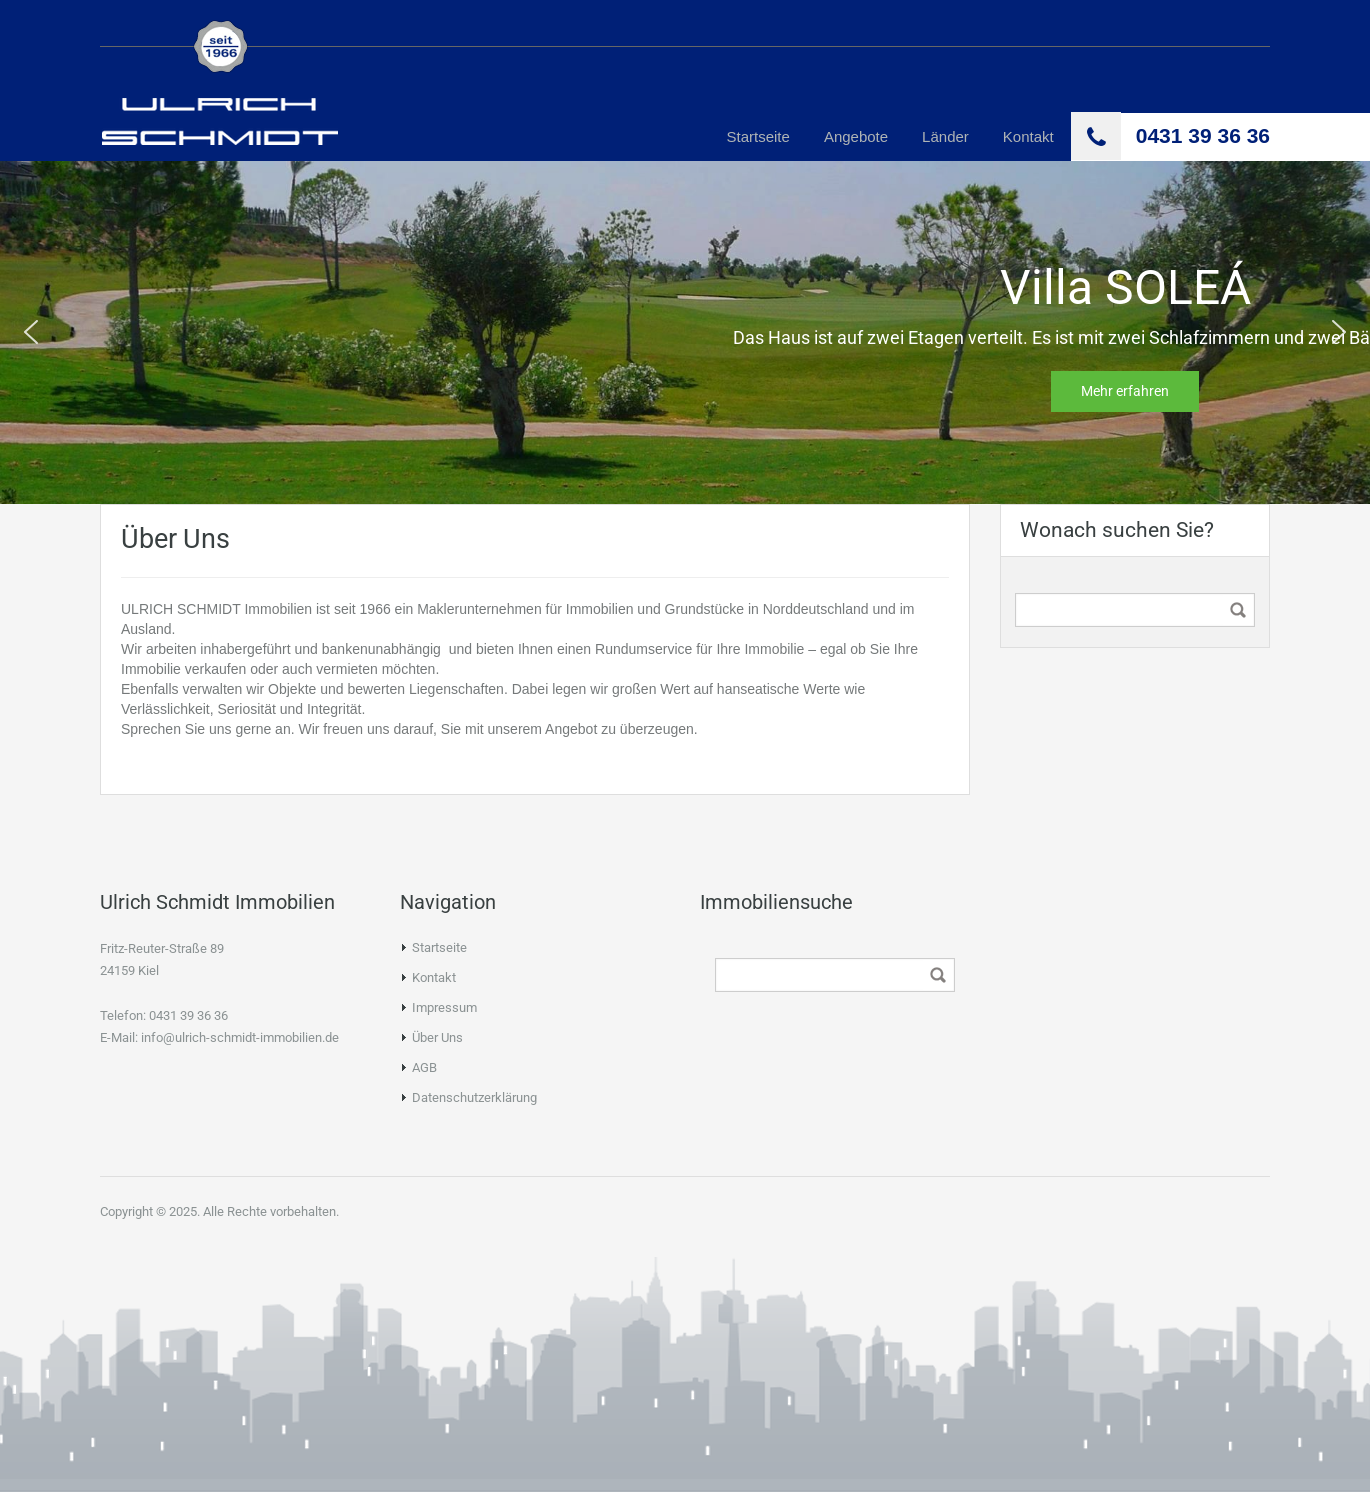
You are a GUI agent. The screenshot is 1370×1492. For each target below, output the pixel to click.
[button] (31, 332)
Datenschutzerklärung (474, 1097)
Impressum (444, 1007)
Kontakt (1028, 136)
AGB (424, 1067)
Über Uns (437, 1037)
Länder (945, 136)
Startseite (758, 136)
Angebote (856, 136)
